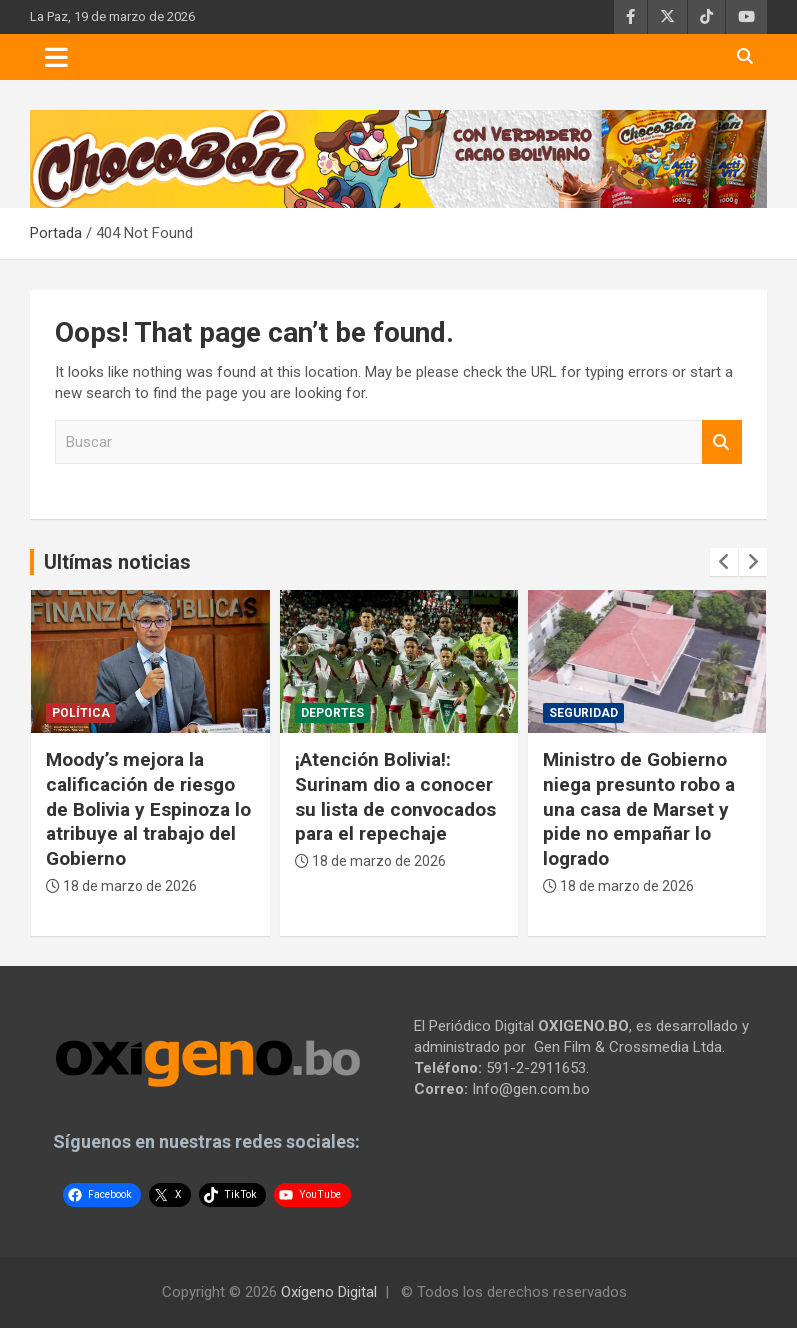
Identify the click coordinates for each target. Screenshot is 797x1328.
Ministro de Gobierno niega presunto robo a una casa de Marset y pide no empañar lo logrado (639, 809)
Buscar (722, 442)
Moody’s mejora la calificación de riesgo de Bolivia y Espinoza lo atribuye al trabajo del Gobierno (148, 809)
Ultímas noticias (117, 562)
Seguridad (583, 713)
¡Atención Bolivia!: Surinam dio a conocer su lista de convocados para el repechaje (395, 796)
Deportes (332, 713)
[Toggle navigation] (56, 57)
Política (81, 713)
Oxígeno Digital (329, 1292)
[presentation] (724, 562)
